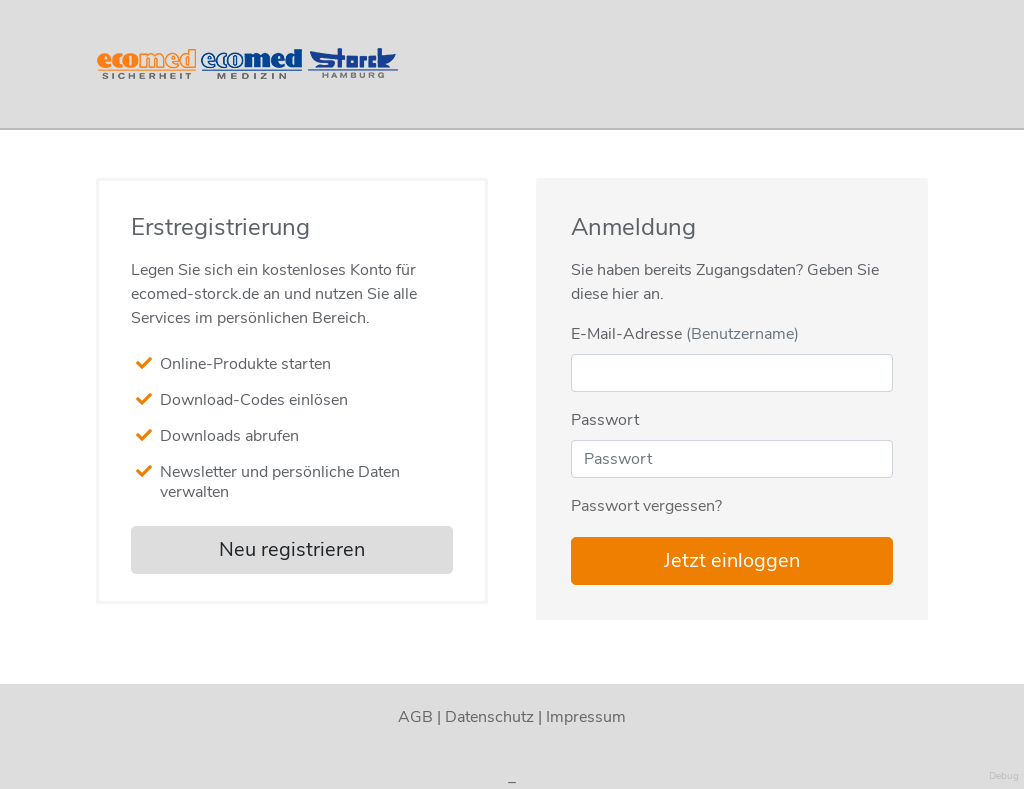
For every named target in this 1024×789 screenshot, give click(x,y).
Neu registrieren (292, 549)
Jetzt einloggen (732, 560)
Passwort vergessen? (646, 506)
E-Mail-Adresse (685, 334)
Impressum (586, 717)
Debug (1004, 776)
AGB (415, 717)
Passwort (605, 420)
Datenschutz (489, 717)
